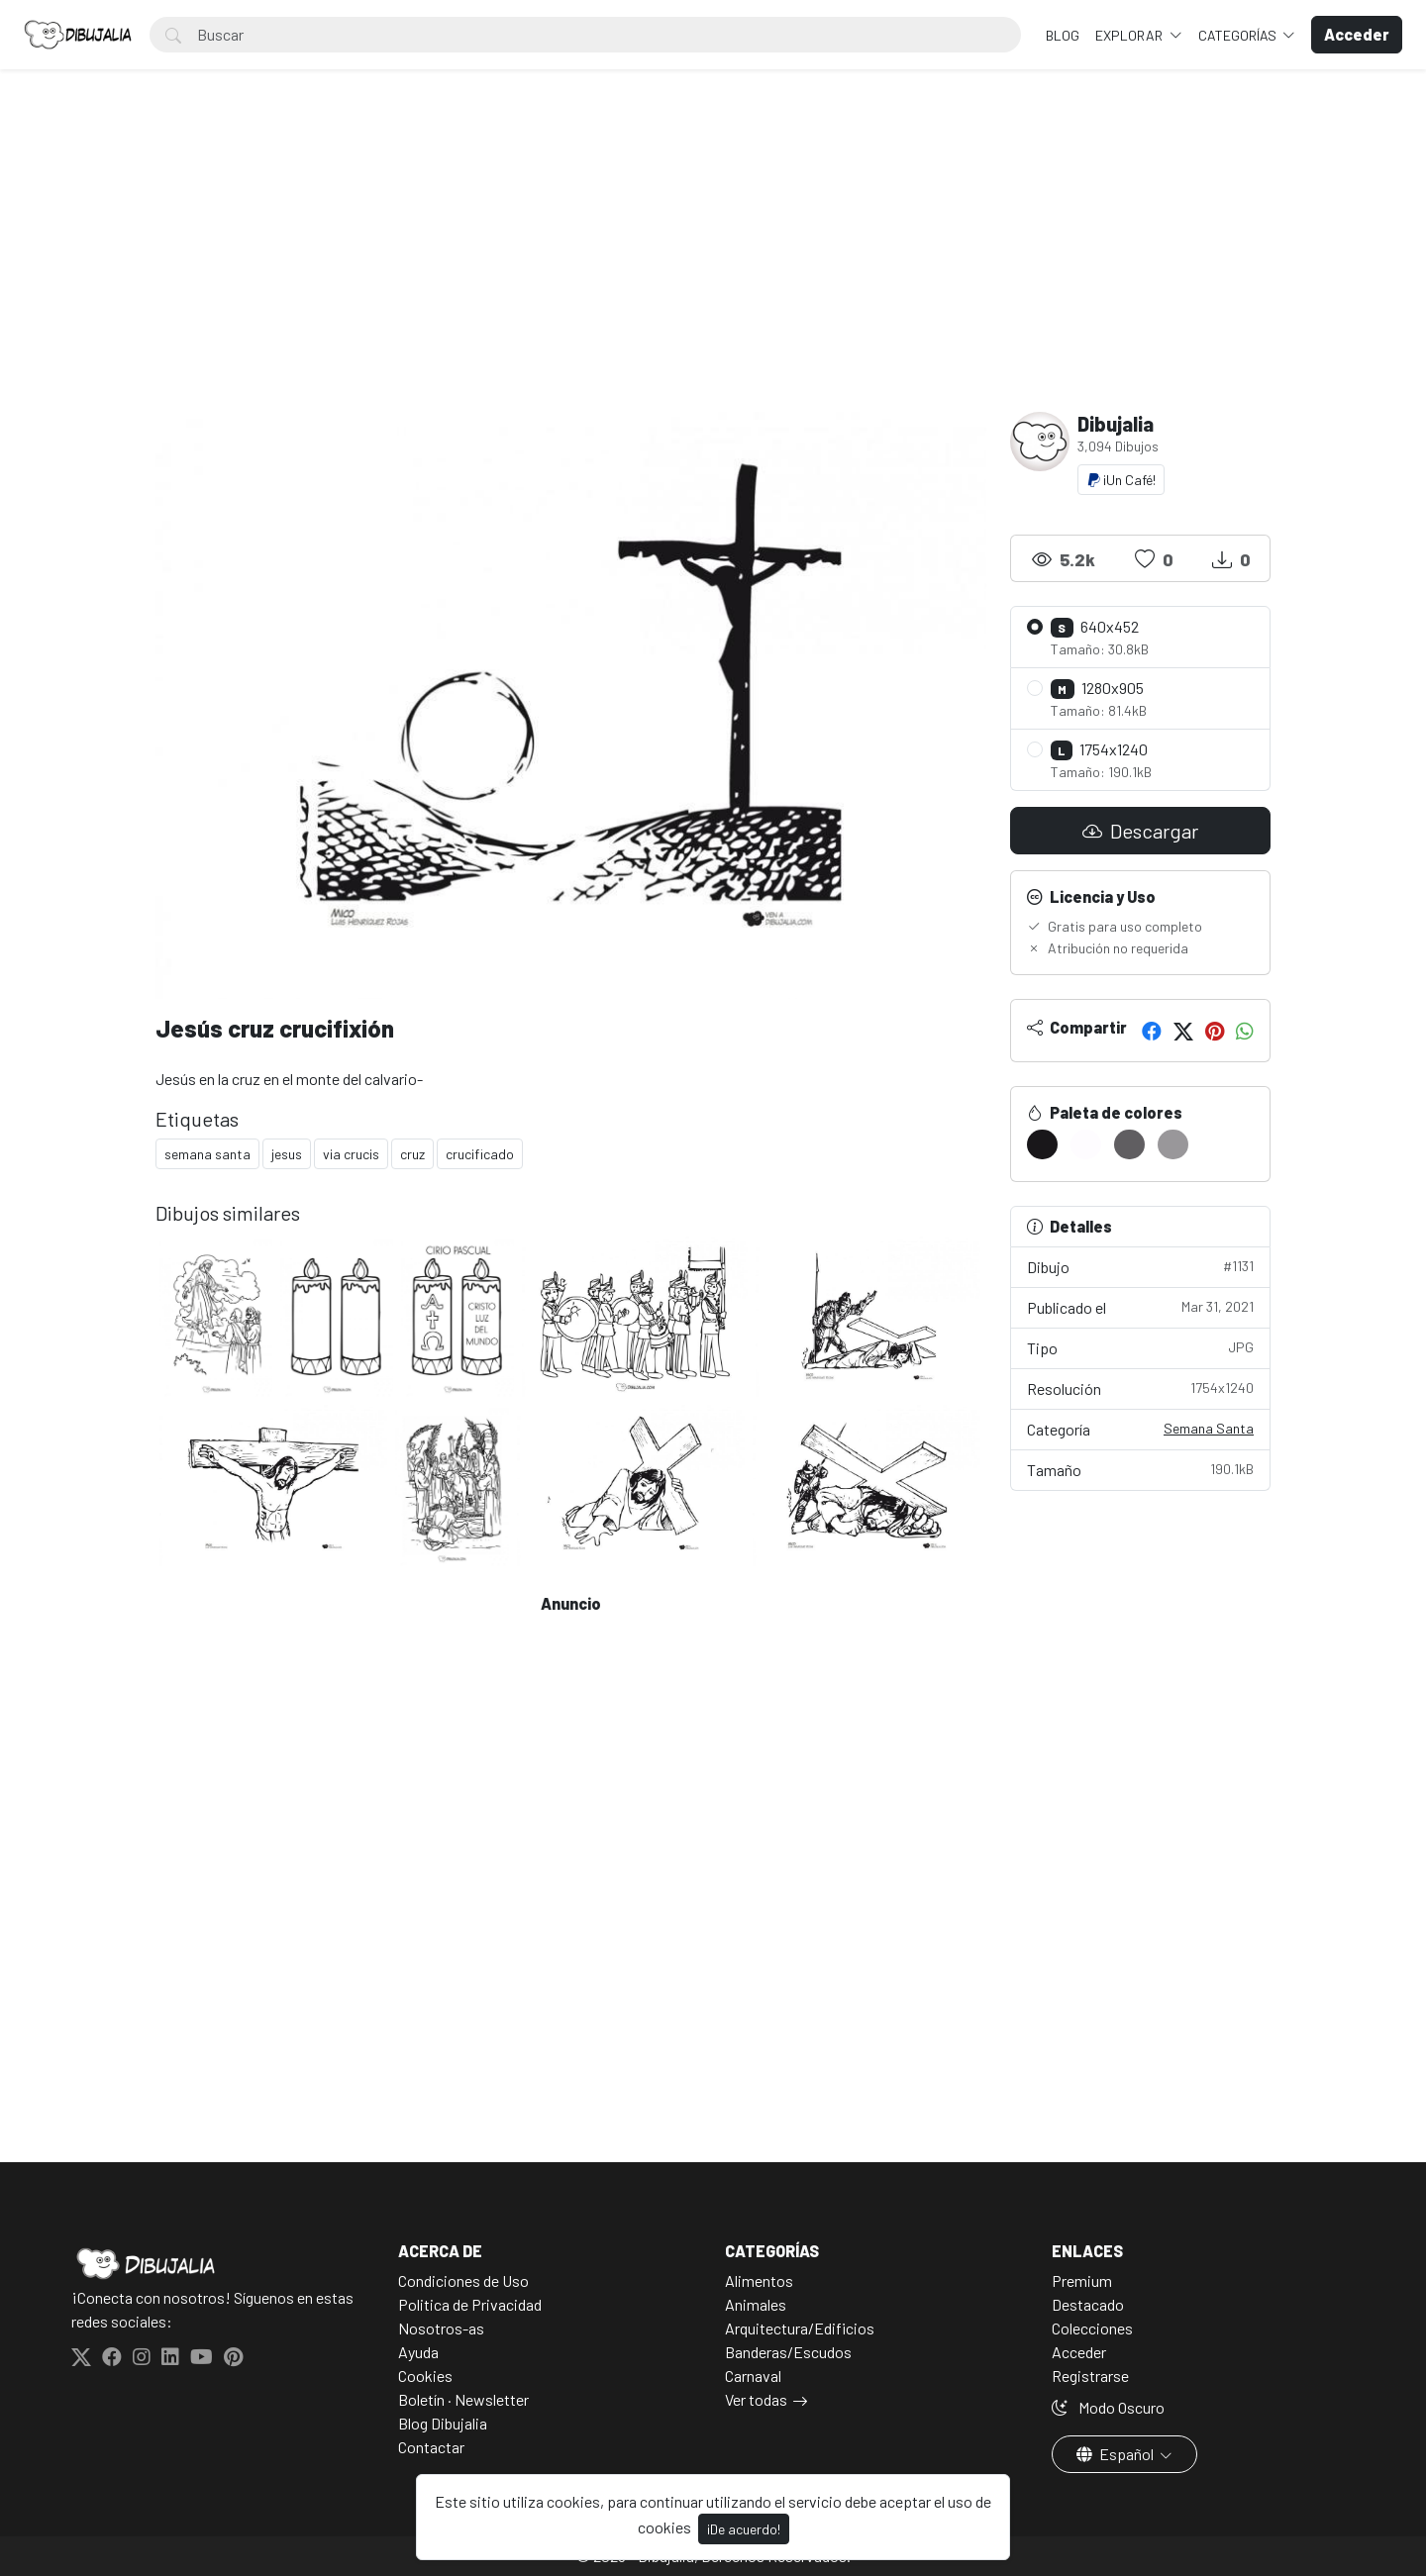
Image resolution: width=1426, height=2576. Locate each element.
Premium (1082, 2280)
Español (1116, 2453)
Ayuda (418, 2351)
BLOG (1062, 35)
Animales (755, 2304)
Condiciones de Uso (463, 2280)
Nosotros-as (441, 2328)
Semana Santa (1209, 1428)
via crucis (351, 1153)
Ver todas (756, 2399)
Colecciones (1092, 2328)
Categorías (1238, 35)
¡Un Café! (1121, 479)
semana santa (207, 1153)
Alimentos (759, 2280)
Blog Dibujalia (442, 2423)
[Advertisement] (713, 263)
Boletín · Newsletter (463, 2399)
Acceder (1079, 2351)
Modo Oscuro (1108, 2407)
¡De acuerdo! (743, 2529)
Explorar (1130, 35)
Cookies (425, 2375)
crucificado (480, 1153)
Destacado (1088, 2304)
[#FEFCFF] (1085, 1144)
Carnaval (753, 2375)
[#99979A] (1173, 1144)
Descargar (1140, 830)
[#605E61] (1129, 1144)
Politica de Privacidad (470, 2304)
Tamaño (1141, 1468)
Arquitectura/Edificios (799, 2328)
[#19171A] (1042, 1144)
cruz (412, 1153)
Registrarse (1090, 2375)
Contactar (431, 2446)
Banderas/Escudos (788, 2351)
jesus (286, 1153)
